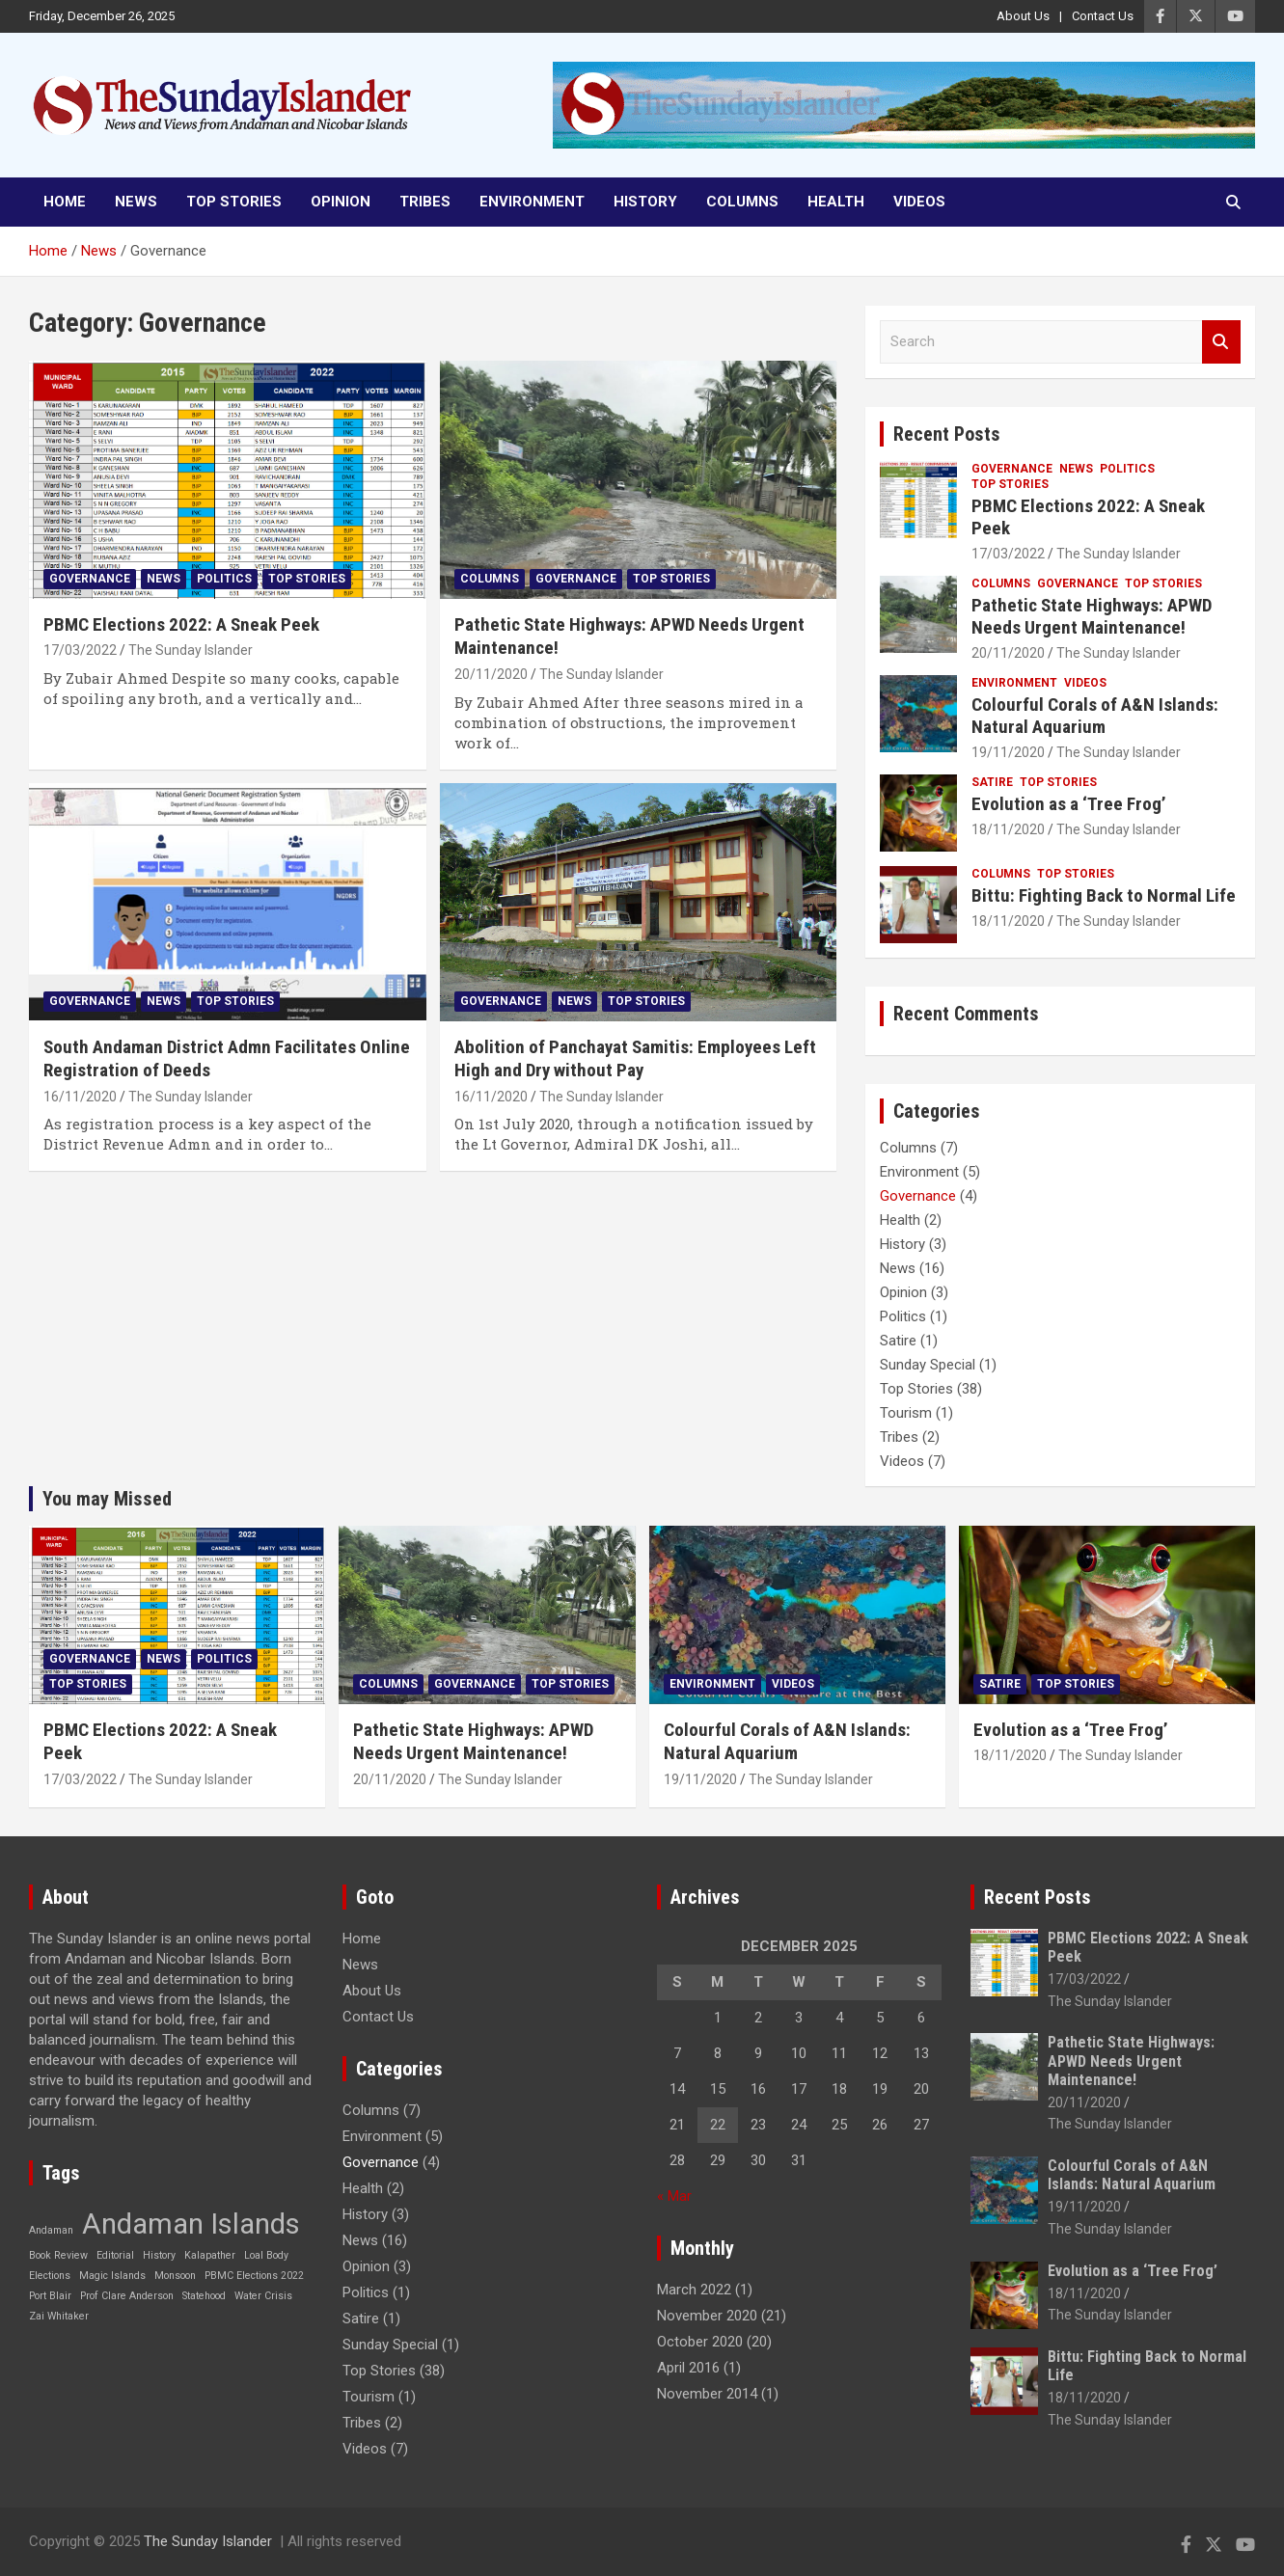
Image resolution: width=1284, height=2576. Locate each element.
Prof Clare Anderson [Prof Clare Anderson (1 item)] (127, 2296)
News (136, 201)
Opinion (340, 201)
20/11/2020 (491, 674)
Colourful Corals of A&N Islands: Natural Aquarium (1094, 715)
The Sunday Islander (190, 650)
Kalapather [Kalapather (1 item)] (209, 2255)
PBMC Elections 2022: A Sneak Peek (181, 624)
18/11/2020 (1008, 829)
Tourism (906, 1413)
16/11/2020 (80, 1096)
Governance (89, 578)
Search (1221, 342)
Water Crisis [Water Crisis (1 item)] (263, 2296)
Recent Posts (946, 434)
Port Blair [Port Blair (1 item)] (50, 2296)
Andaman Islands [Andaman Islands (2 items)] (191, 2224)
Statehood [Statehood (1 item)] (204, 2296)
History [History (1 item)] (159, 2255)
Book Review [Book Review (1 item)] (58, 2255)
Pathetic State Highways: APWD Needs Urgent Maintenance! (1091, 616)
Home (64, 201)
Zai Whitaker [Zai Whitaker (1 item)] (59, 2316)
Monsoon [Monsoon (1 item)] (175, 2275)
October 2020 (700, 2341)
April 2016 (688, 2367)
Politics (224, 578)
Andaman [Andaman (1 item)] (51, 2230)
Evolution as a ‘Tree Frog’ (1068, 804)
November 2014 (707, 2393)
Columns (742, 201)
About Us (1023, 16)
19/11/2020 (1008, 752)
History (645, 201)
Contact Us (1103, 16)
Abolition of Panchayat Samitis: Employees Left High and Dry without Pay (635, 1059)
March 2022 (694, 2289)
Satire (992, 782)
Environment (532, 201)
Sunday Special (927, 1364)
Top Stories (234, 201)
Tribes (425, 201)
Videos (919, 201)
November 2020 (707, 2315)
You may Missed (107, 1498)
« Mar (674, 2196)
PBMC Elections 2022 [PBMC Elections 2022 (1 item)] (254, 2275)
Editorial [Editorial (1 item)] (115, 2255)
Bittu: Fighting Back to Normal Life (1103, 895)
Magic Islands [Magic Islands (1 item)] (112, 2275)
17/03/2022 (80, 650)
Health (835, 201)
